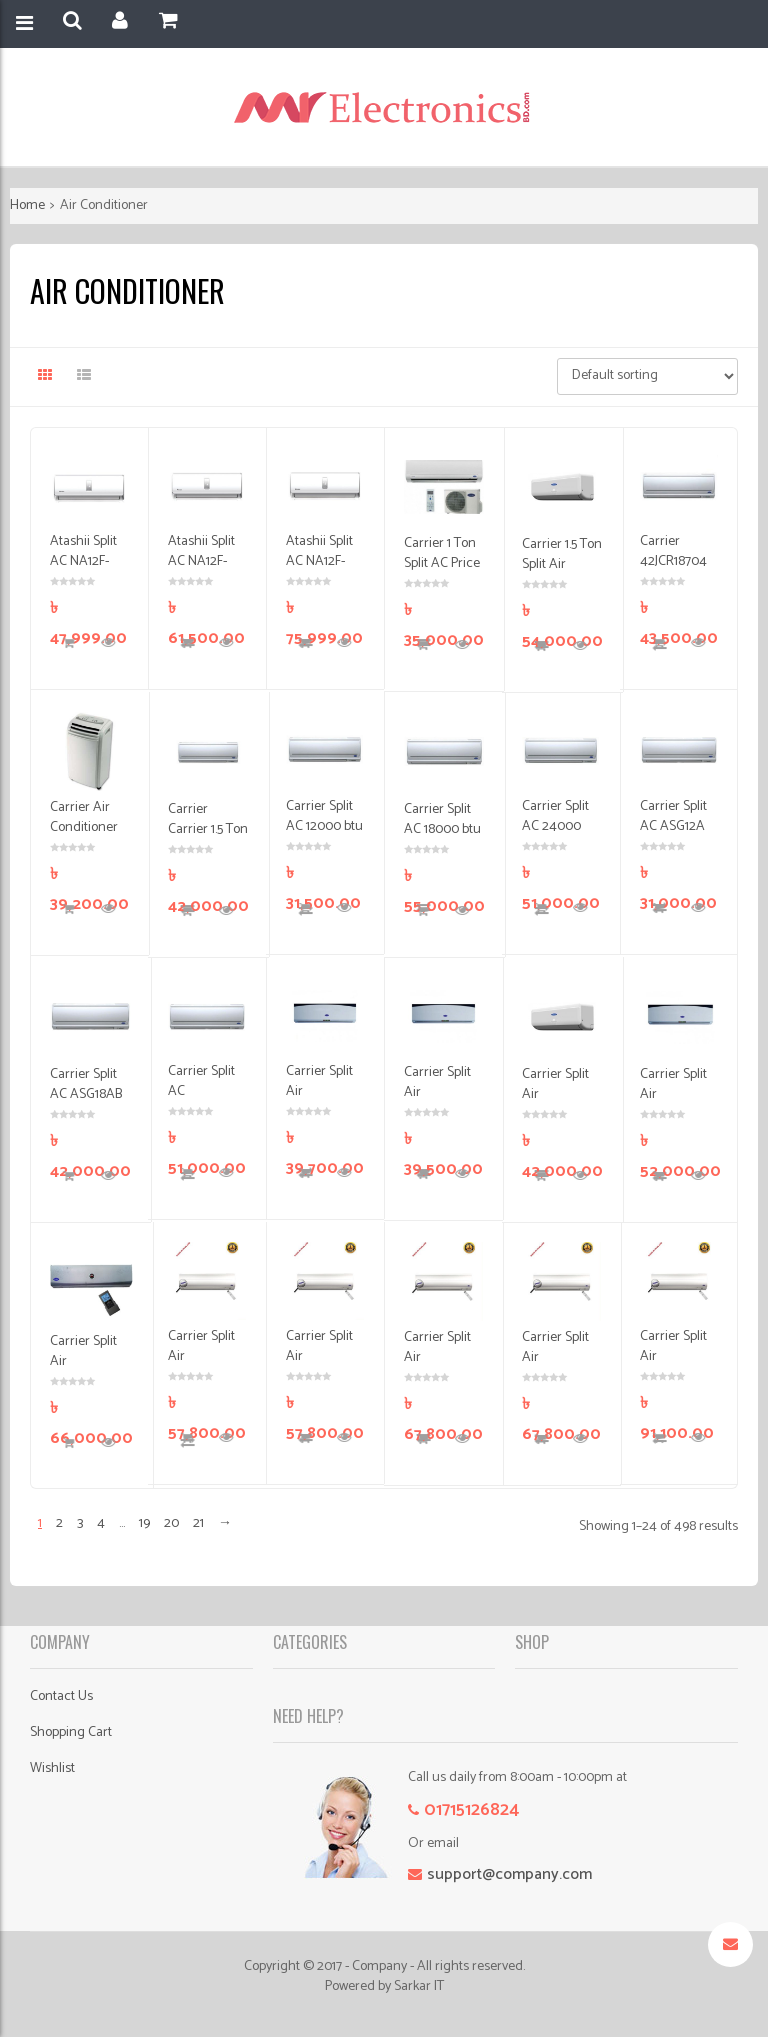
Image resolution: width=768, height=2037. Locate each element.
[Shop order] (647, 376)
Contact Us (61, 1696)
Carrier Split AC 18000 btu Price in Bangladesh (442, 839)
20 (171, 1523)
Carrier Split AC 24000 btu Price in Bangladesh (556, 836)
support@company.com (509, 1874)
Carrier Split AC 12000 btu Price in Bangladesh (324, 836)
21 (198, 1523)
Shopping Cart (71, 1732)
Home (27, 205)
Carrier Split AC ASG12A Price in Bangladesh (674, 836)
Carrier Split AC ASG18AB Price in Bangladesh (86, 1104)
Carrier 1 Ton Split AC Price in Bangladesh (442, 573)
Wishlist (52, 1768)
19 (144, 1523)
